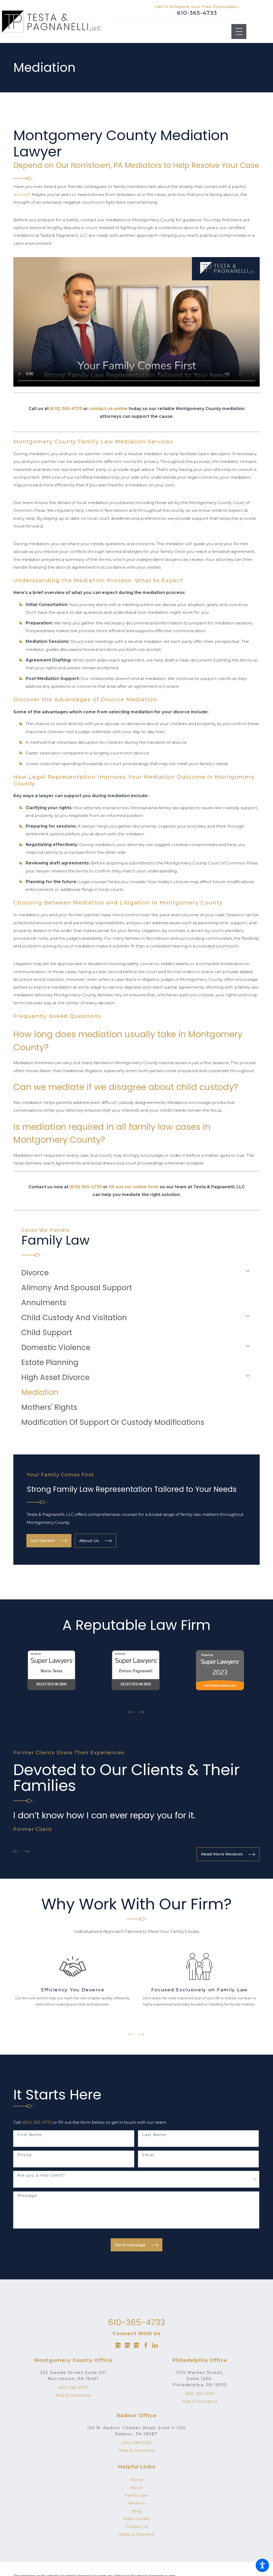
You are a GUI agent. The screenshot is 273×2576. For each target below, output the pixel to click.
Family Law (136, 2494)
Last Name (154, 2133)
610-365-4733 (197, 13)
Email (148, 2154)
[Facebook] (146, 2344)
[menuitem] (131, 1272)
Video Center (136, 2517)
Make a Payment (136, 2533)
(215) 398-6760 (136, 2441)
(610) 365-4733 (37, 2121)
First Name (29, 2133)
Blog (137, 2509)
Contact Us (136, 2525)
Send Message (136, 2243)
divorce (20, 194)
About (136, 2486)
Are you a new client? (41, 2174)
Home (136, 2478)
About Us (95, 1540)
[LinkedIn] (155, 2344)
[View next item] (141, 1712)
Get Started (49, 1540)
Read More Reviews (228, 1853)
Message (27, 2195)
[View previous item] (132, 1712)
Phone (24, 2154)
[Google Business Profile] (118, 2344)
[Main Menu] (239, 31)
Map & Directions (73, 2394)
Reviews (136, 2502)
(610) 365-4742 (199, 2392)
